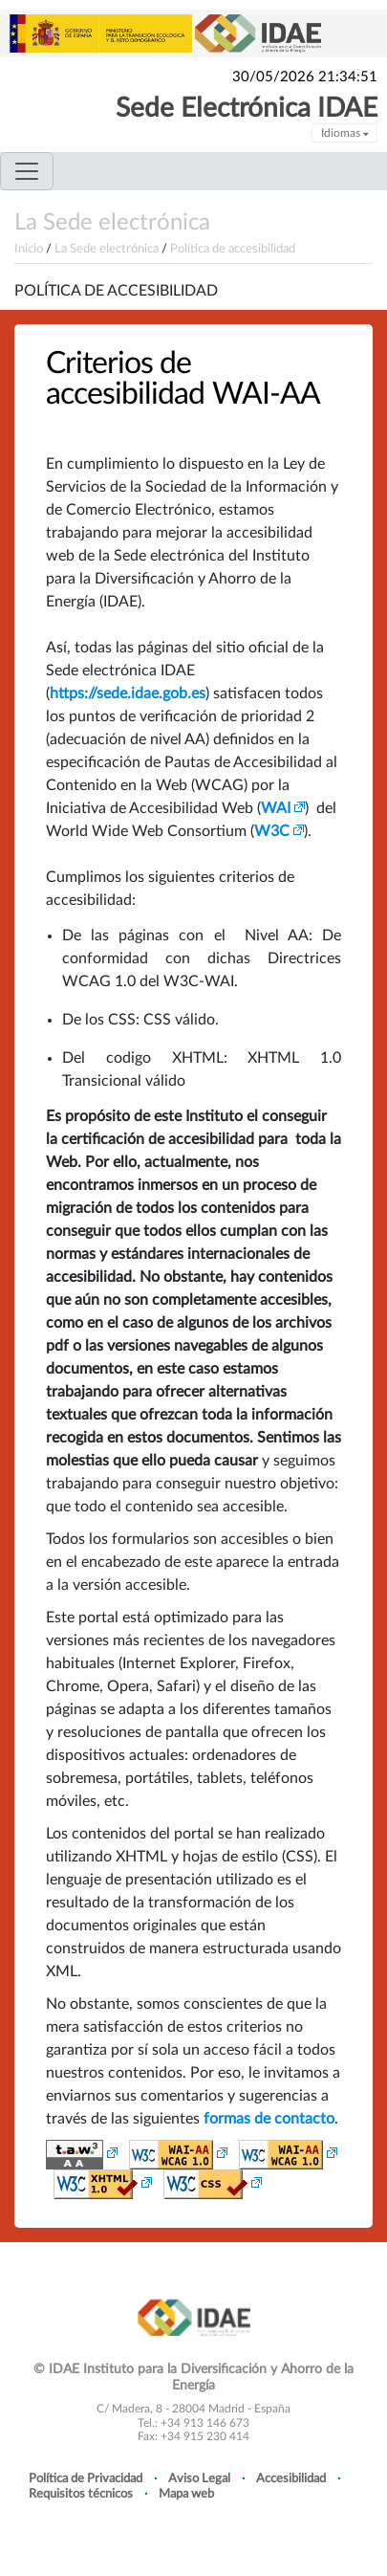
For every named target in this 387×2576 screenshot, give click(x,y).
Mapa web (186, 2493)
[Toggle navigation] (27, 171)
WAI (275, 808)
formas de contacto (269, 2118)
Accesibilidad (291, 2478)
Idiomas (344, 133)
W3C (272, 831)
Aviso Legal (199, 2478)
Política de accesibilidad (232, 248)
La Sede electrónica (112, 222)
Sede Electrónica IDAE (246, 108)
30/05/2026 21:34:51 (304, 77)
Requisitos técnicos (81, 2493)
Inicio (28, 248)
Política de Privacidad (85, 2478)
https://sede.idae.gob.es (127, 693)
